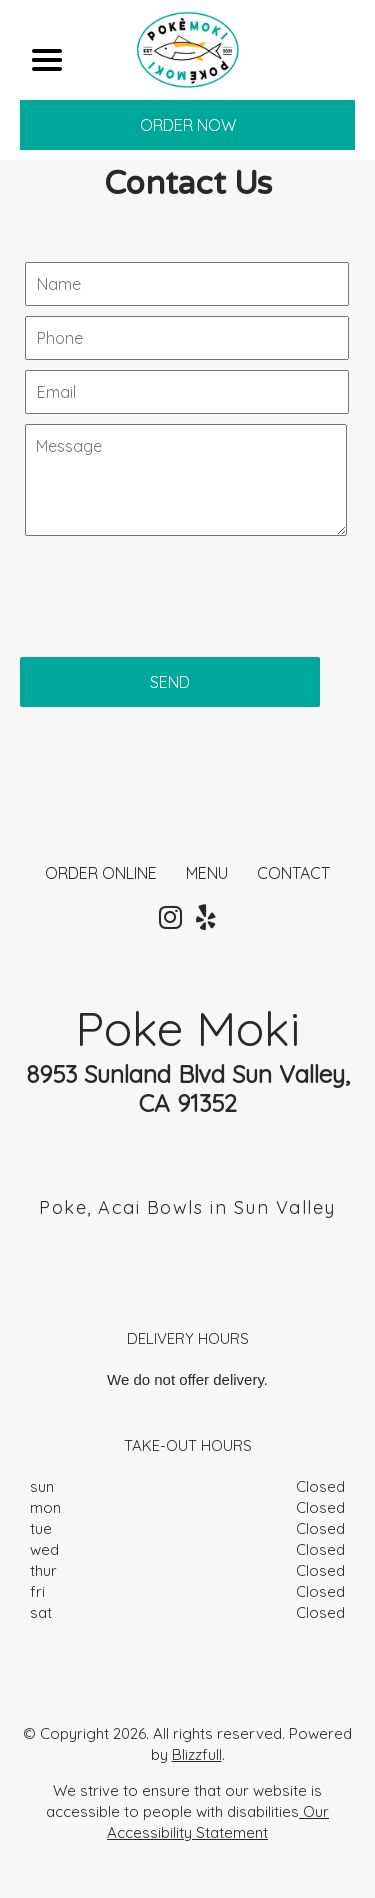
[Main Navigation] (47, 60)
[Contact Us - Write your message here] (186, 480)
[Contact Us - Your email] (187, 392)
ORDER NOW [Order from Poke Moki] (188, 125)
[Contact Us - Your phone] (187, 338)
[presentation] (172, 586)
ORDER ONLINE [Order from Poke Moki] (101, 873)
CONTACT (293, 873)
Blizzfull (197, 1754)
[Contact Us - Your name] (187, 284)
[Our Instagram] (170, 918)
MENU (207, 873)
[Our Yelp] (206, 918)
